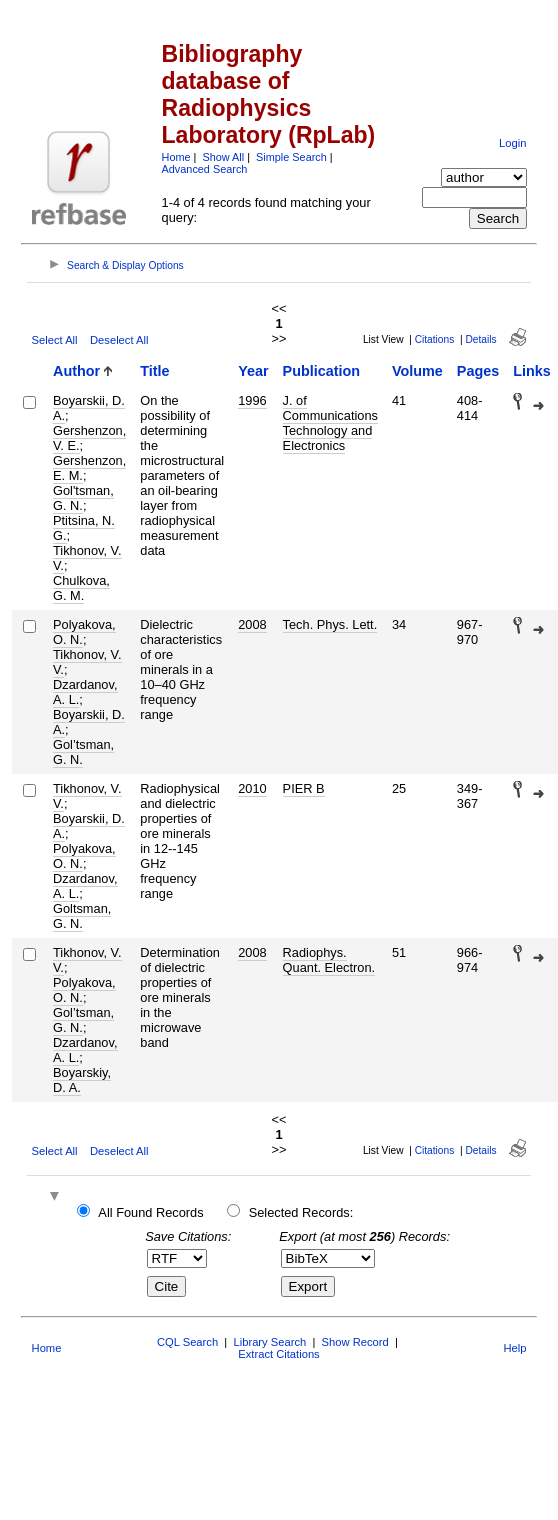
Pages (478, 371)
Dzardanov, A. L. (85, 692)
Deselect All (119, 340)
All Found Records (150, 1212)
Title (154, 371)
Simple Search (291, 157)
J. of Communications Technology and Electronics (330, 423)
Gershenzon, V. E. (89, 438)
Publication (322, 371)
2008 (252, 624)
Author (76, 371)
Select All (55, 340)
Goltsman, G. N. (82, 916)
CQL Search (187, 1342)
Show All (223, 157)
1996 (252, 400)
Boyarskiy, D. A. (82, 1080)
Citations (435, 339)
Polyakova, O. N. (84, 632)
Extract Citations (278, 1354)
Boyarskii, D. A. (89, 408)
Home (176, 157)
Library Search (269, 1342)
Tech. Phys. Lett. (330, 624)
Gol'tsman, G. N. (83, 498)
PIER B (304, 788)
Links (532, 371)
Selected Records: (301, 1212)
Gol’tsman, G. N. (83, 752)
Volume (417, 371)
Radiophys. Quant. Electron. (329, 960)
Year (253, 371)
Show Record (355, 1342)
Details (480, 339)
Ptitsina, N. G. (84, 528)
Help (514, 1348)
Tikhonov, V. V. (87, 558)
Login (512, 143)
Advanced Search (205, 169)
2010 (252, 788)
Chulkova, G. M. (81, 588)
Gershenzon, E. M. (89, 468)
